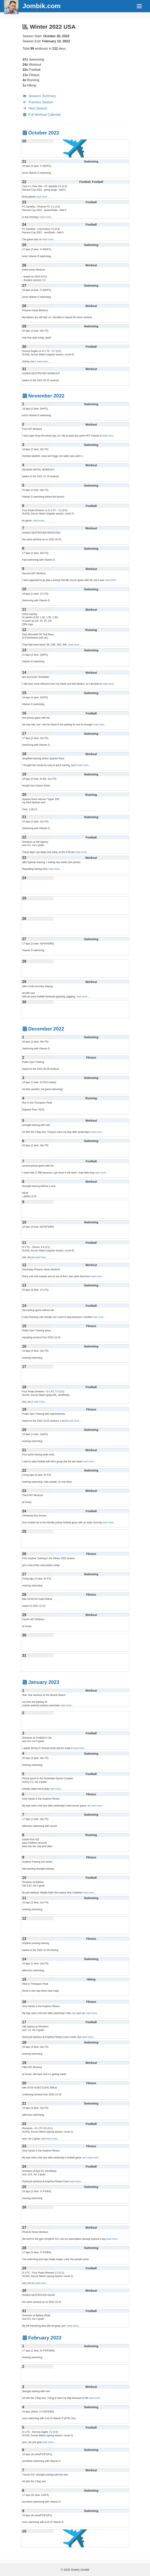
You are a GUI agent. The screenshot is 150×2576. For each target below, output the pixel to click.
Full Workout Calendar (42, 114)
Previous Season (38, 102)
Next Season (35, 108)
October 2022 (43, 132)
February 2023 (44, 2337)
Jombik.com (41, 6)
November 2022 (46, 395)
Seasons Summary (39, 96)
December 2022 (46, 1028)
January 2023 (43, 1682)
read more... (42, 196)
